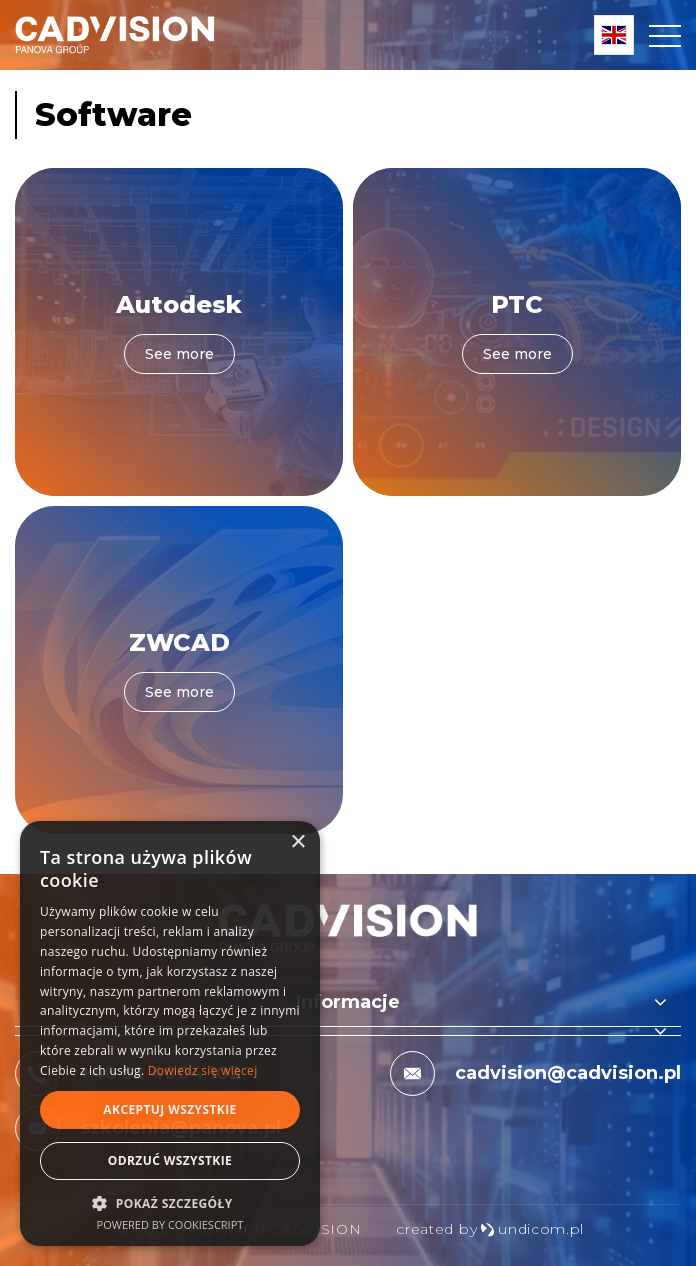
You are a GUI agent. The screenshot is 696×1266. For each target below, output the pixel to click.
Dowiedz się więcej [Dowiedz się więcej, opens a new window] (203, 1070)
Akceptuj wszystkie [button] (169, 1109)
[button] (170, 1202)
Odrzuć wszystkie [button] (170, 1160)
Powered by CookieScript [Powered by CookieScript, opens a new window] (170, 1224)
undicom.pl (532, 1229)
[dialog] (170, 1033)
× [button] (297, 842)
